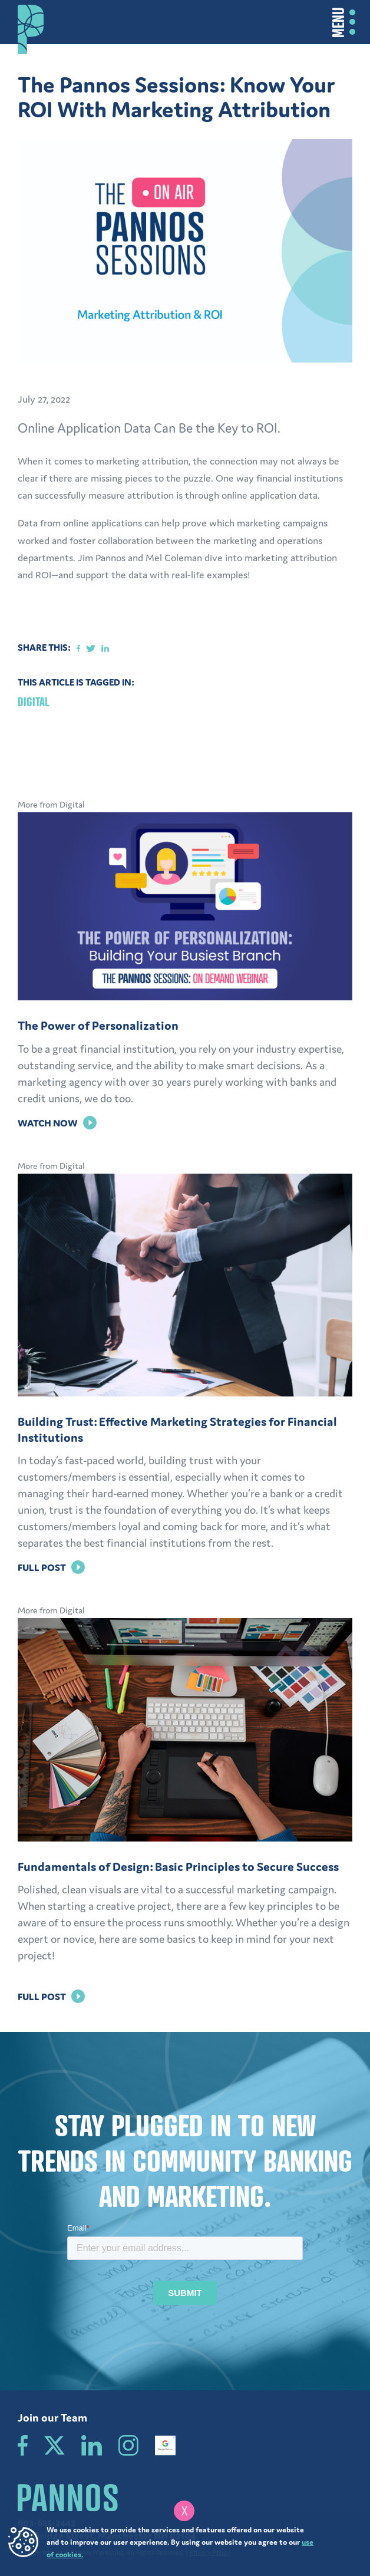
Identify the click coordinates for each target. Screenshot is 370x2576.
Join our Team (52, 2417)
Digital (33, 701)
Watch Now (57, 1122)
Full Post (51, 1567)
